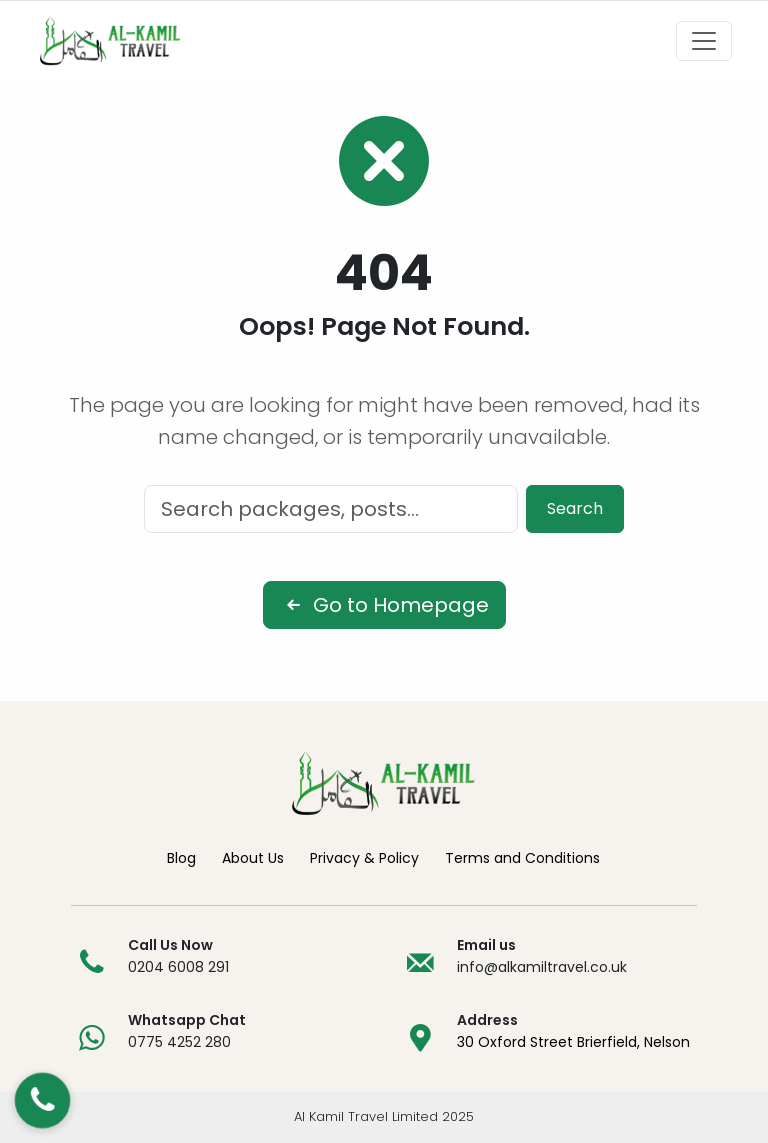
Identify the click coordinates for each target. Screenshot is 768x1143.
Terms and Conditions (522, 858)
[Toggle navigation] (704, 41)
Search (575, 508)
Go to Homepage (384, 605)
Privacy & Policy (364, 858)
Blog (181, 858)
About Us (253, 858)
